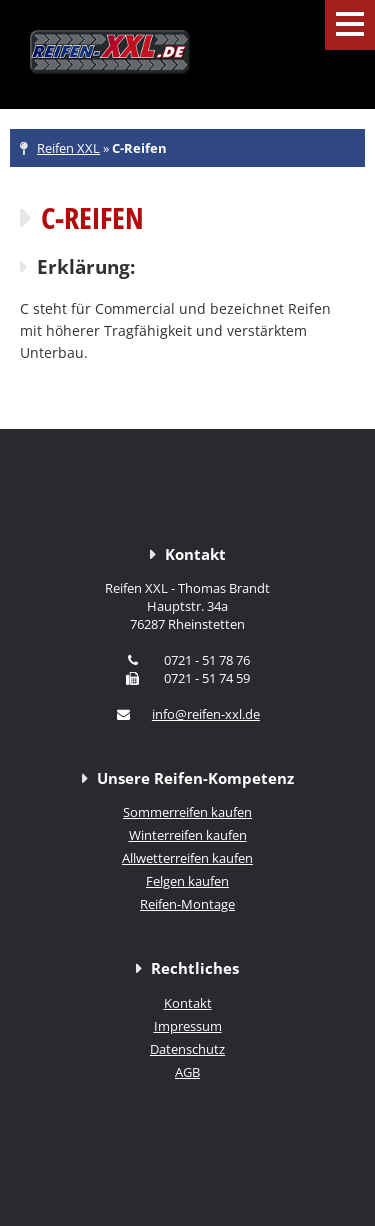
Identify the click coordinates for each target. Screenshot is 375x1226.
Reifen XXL (68, 148)
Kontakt (188, 1003)
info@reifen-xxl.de (206, 714)
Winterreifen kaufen (188, 835)
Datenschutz (187, 1049)
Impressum (188, 1026)
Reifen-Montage (187, 904)
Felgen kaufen (187, 881)
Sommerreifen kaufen (187, 812)
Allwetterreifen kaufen (187, 858)
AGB (187, 1072)
